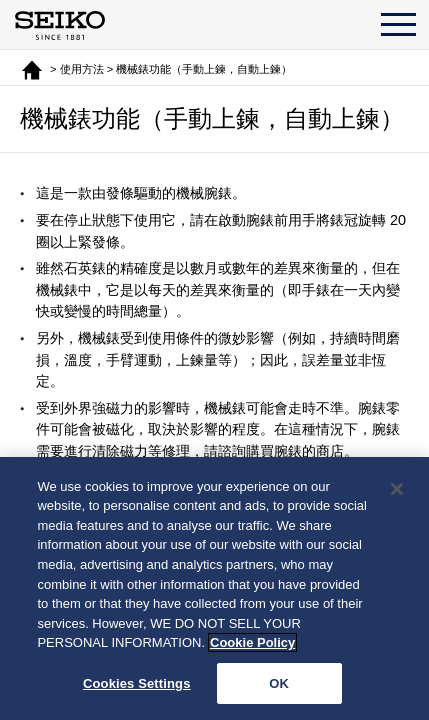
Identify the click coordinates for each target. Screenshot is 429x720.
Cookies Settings (137, 685)
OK (279, 685)
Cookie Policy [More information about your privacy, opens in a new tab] (252, 645)
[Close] (397, 492)
